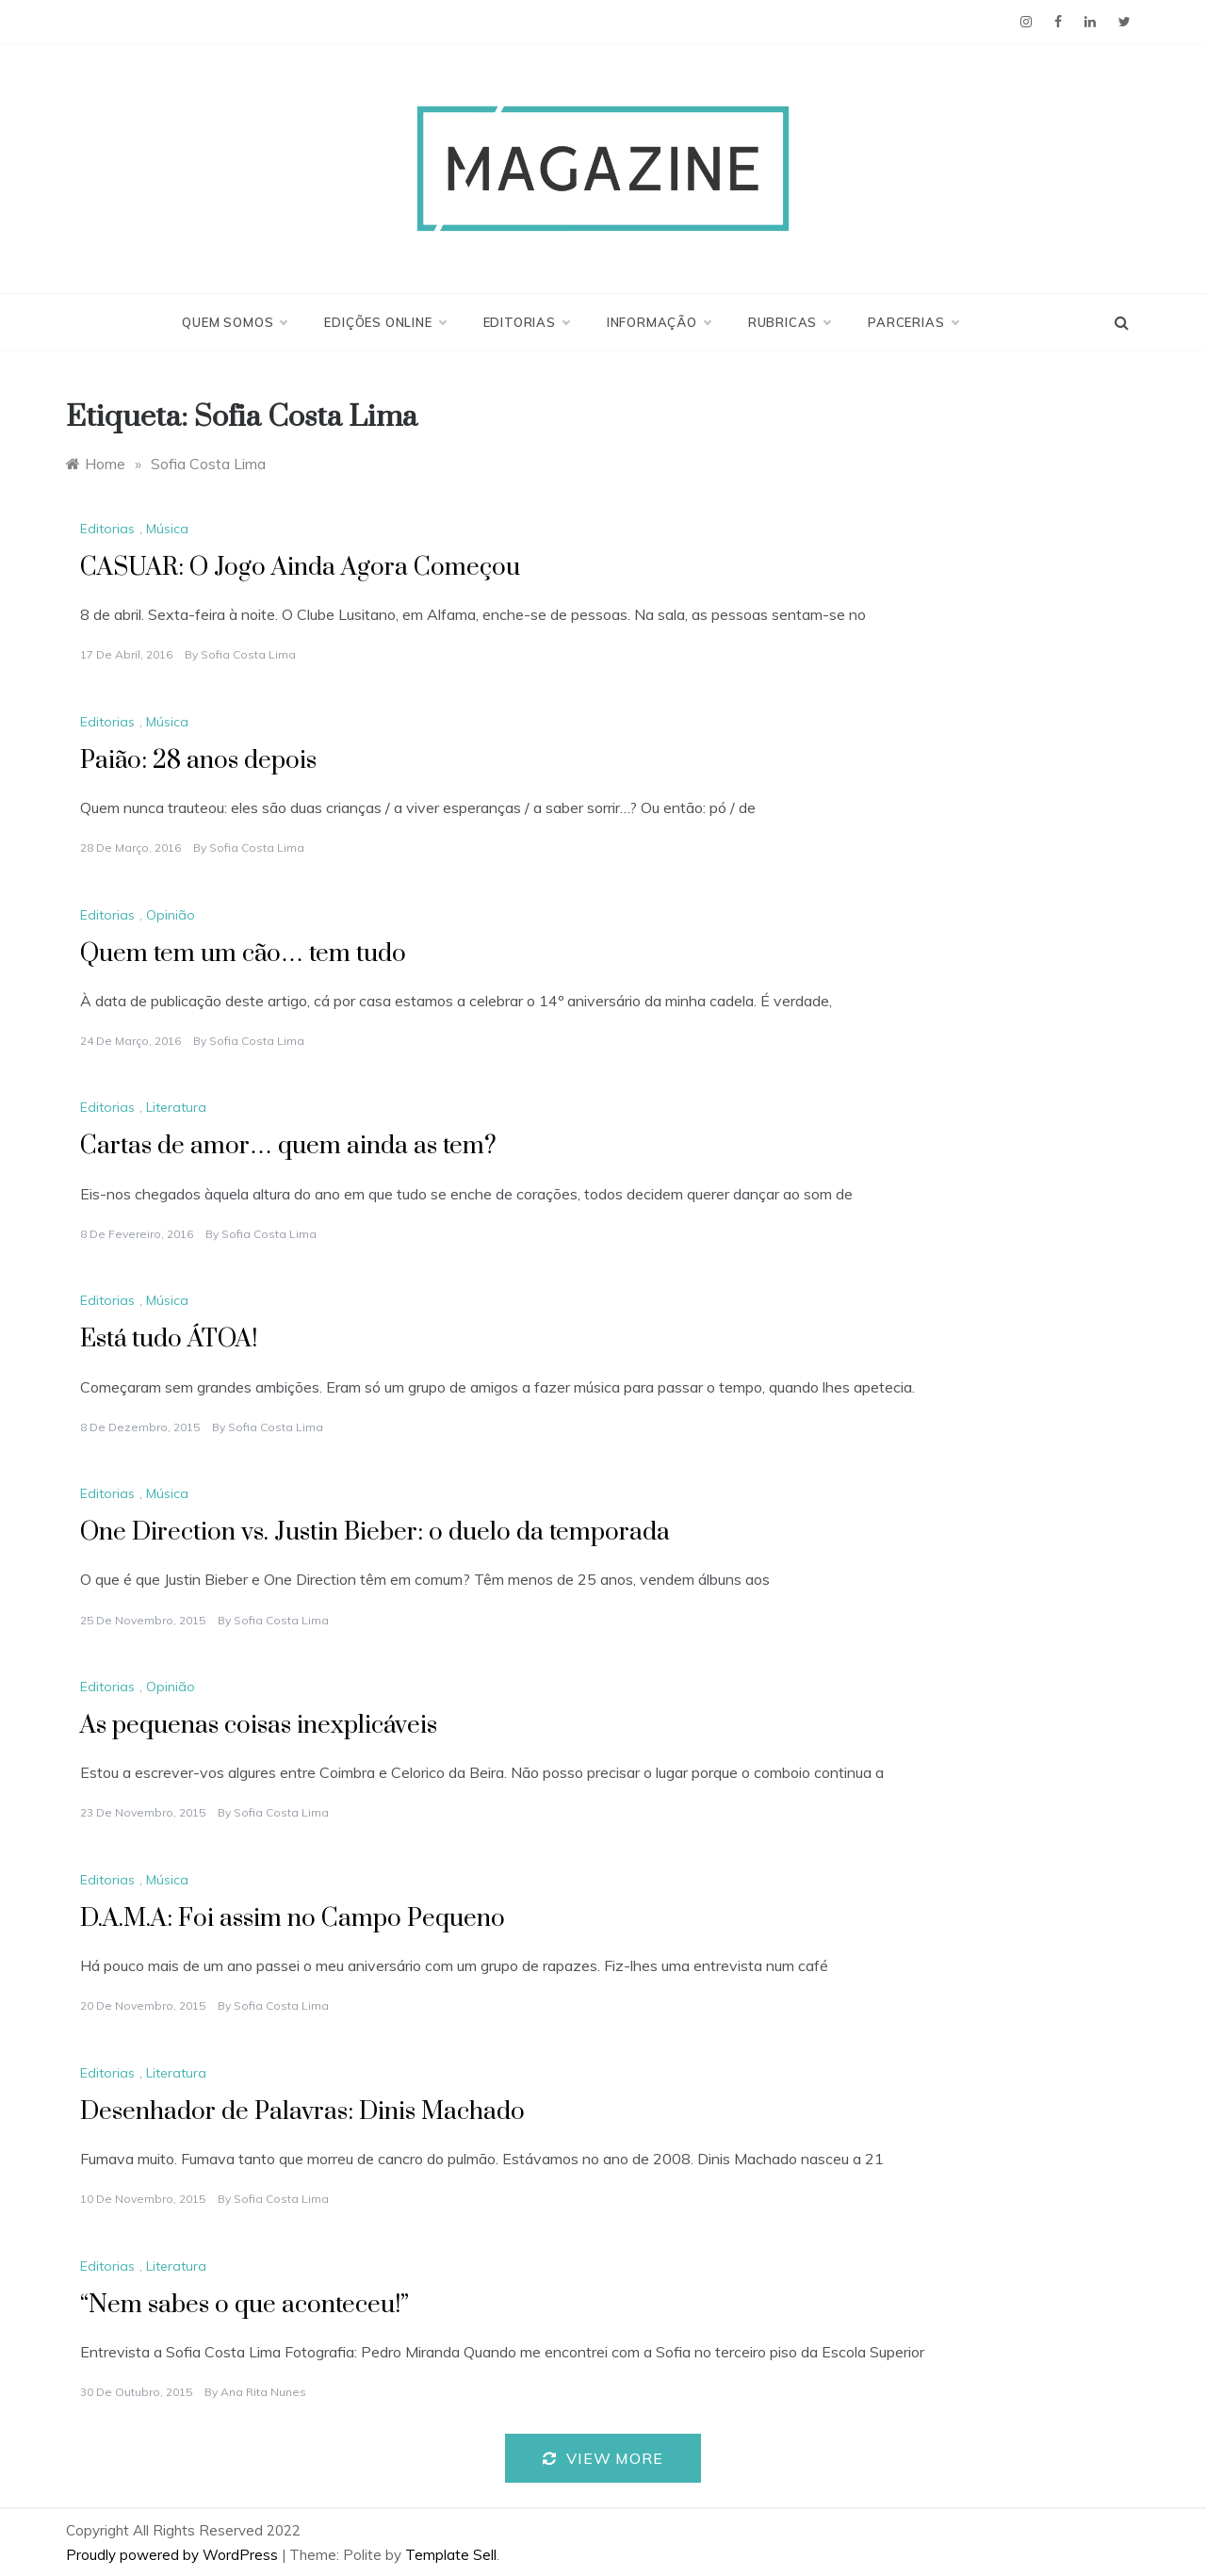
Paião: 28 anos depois (198, 760)
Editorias (526, 322)
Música (167, 528)
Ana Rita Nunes (263, 2392)
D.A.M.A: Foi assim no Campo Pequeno (292, 1918)
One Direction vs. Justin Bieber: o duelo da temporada (375, 1532)
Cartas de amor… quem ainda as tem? (288, 1146)
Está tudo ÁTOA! (168, 1339)
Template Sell (451, 2555)
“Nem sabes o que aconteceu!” (244, 2305)
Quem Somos (234, 322)
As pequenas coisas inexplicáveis (258, 1725)
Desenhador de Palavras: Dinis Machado (302, 2112)
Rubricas (789, 322)
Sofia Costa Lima (248, 654)
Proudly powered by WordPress (174, 2555)
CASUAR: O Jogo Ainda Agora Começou (300, 567)
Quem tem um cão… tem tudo (246, 954)
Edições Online (384, 322)
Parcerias (912, 322)
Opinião (170, 914)
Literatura (176, 1107)
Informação (658, 322)
